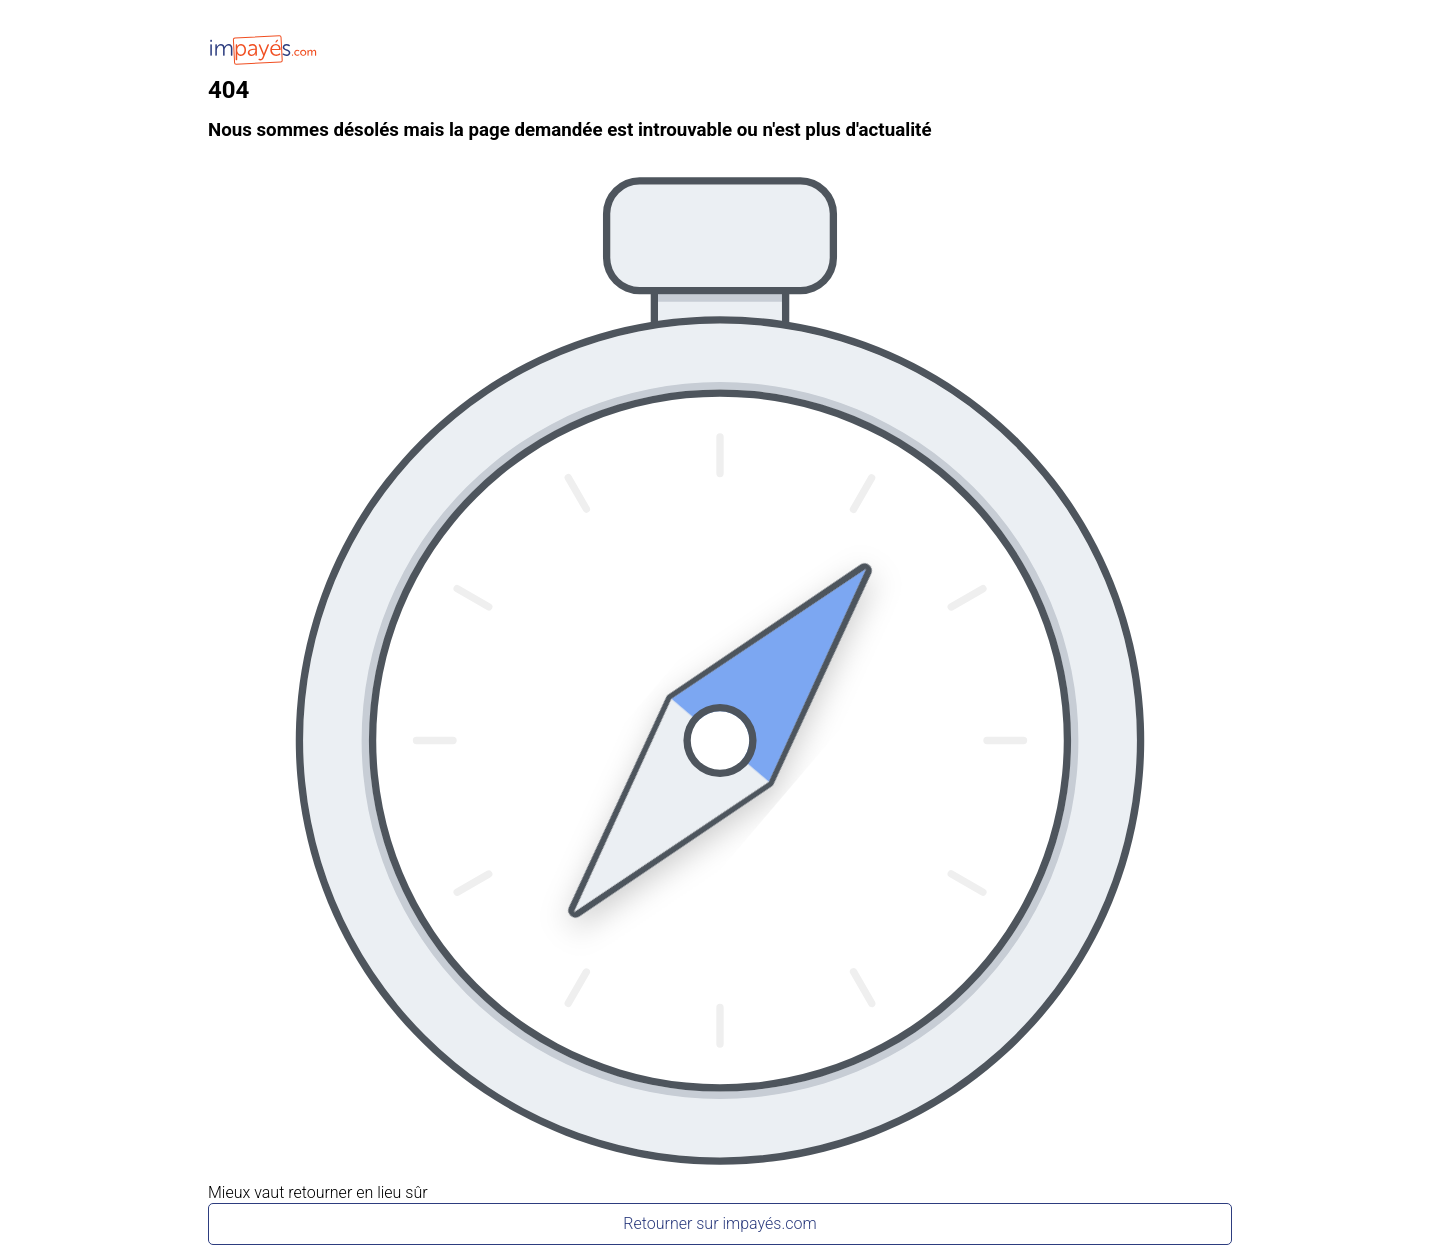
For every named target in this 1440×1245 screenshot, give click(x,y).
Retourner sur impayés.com (719, 1223)
